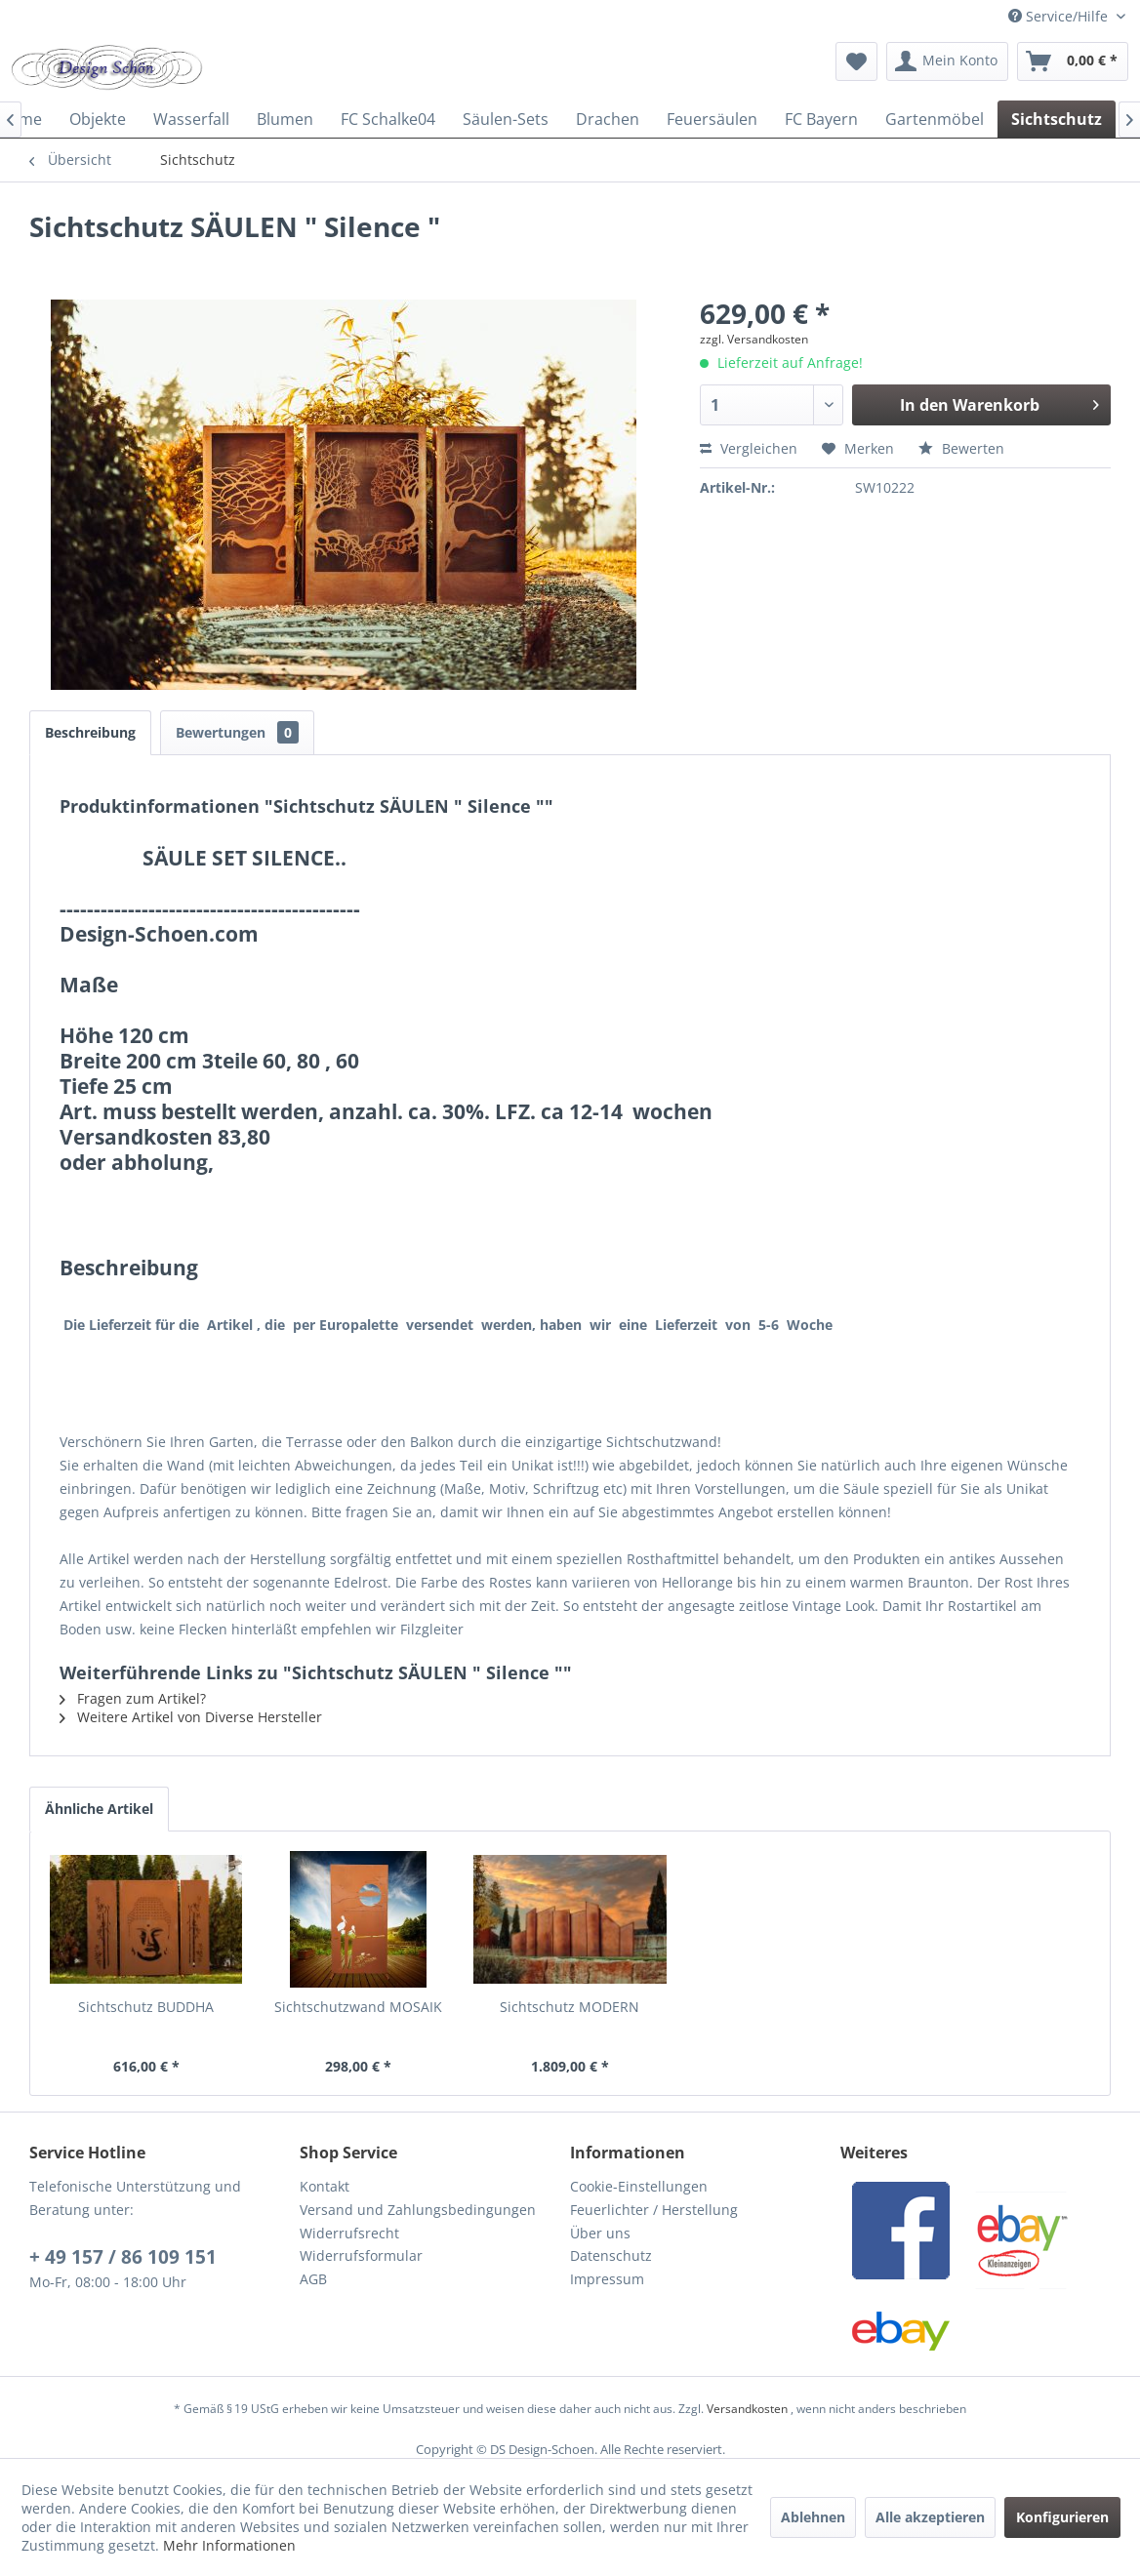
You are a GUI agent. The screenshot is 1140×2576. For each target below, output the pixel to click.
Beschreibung (90, 732)
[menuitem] (856, 61)
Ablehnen (813, 2517)
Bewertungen (237, 732)
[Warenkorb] (1072, 61)
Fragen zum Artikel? (133, 1698)
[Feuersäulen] (712, 119)
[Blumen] (285, 119)
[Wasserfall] (191, 119)
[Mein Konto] (947, 61)
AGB (313, 2279)
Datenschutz (611, 2255)
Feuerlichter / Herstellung (654, 2209)
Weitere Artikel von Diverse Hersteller (191, 1717)
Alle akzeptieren (930, 2517)
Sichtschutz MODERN (569, 2006)
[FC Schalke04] (388, 119)
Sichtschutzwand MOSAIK (358, 2006)
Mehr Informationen (229, 2545)
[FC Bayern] (821, 119)
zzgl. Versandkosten (754, 339)
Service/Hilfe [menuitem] (1060, 16)
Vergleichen (748, 448)
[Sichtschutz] (1057, 119)
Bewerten (961, 448)
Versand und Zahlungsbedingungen (418, 2209)
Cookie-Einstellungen (639, 2186)
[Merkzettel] (856, 61)
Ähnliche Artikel (99, 1808)
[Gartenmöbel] (935, 119)
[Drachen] (607, 119)
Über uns (600, 2233)
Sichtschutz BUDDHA (146, 2006)
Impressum (607, 2279)
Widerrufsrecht (349, 2233)
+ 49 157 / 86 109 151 (123, 2257)
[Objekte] (98, 119)
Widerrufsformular (361, 2255)
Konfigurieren (1062, 2517)
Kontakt (324, 2186)
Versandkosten (747, 2408)
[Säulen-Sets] (505, 119)
